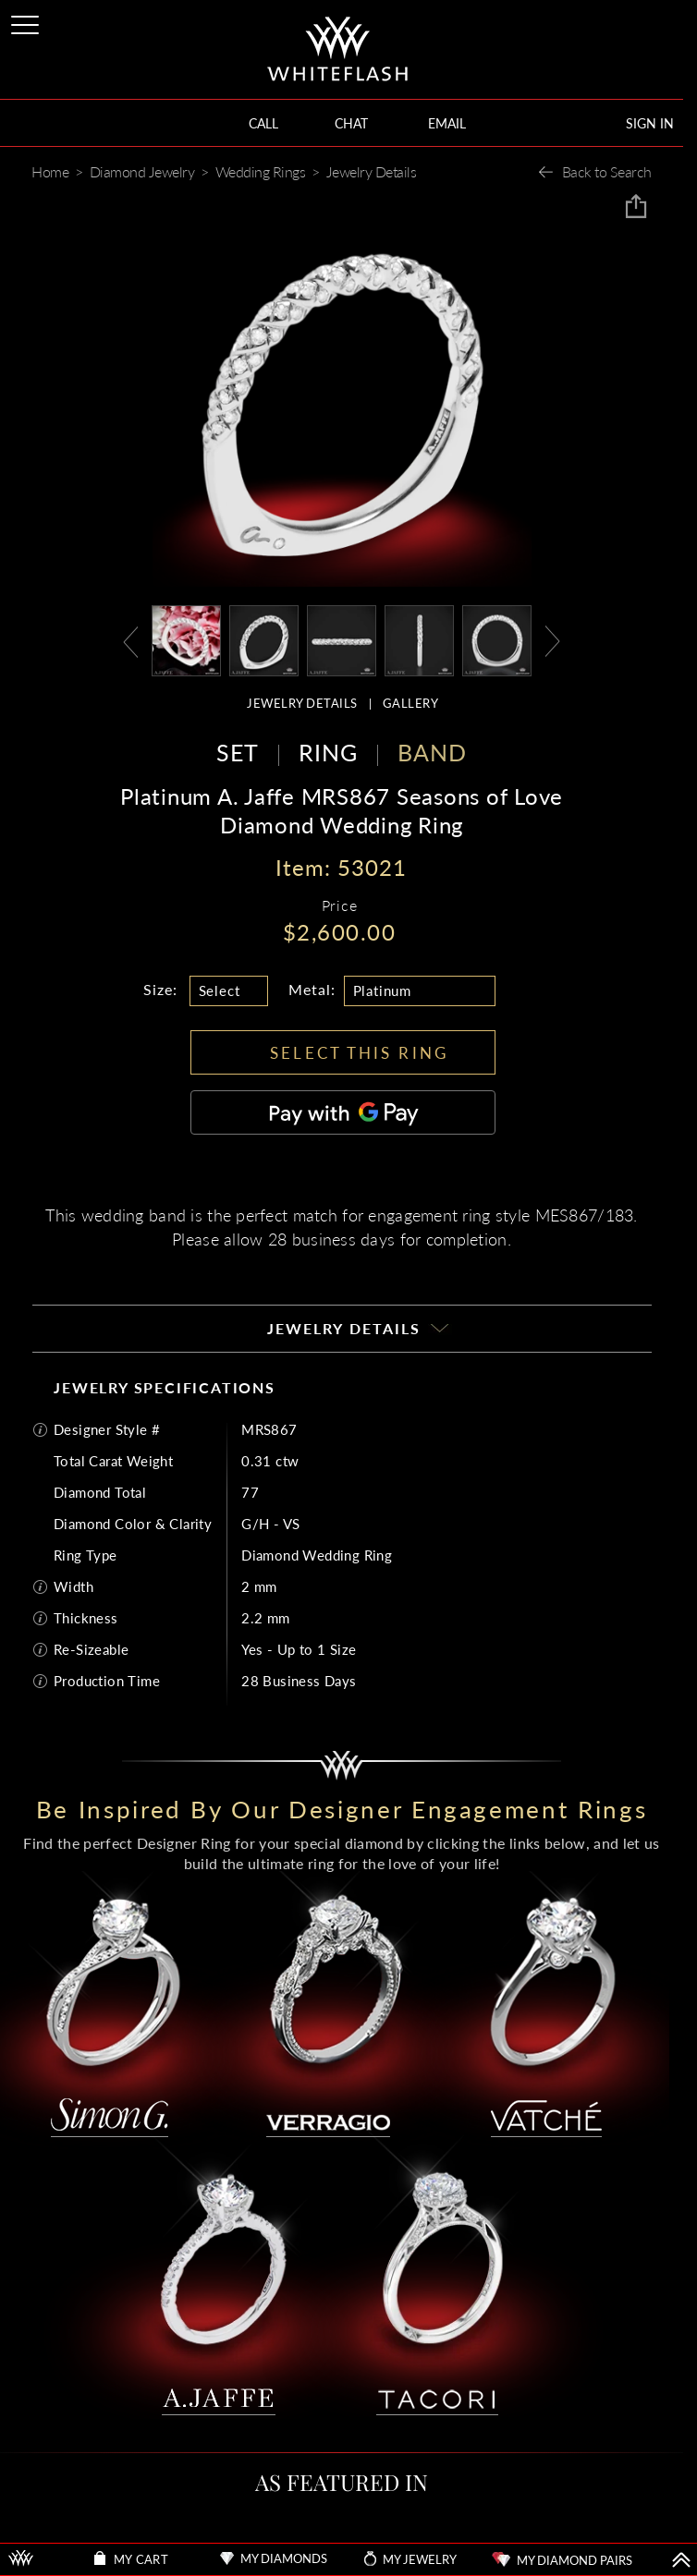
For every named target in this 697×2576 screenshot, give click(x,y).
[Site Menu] (27, 21)
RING (328, 752)
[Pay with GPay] (342, 1112)
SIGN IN (650, 123)
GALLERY (411, 703)
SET (237, 752)
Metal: (312, 989)
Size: (160, 989)
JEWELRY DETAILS (302, 703)
